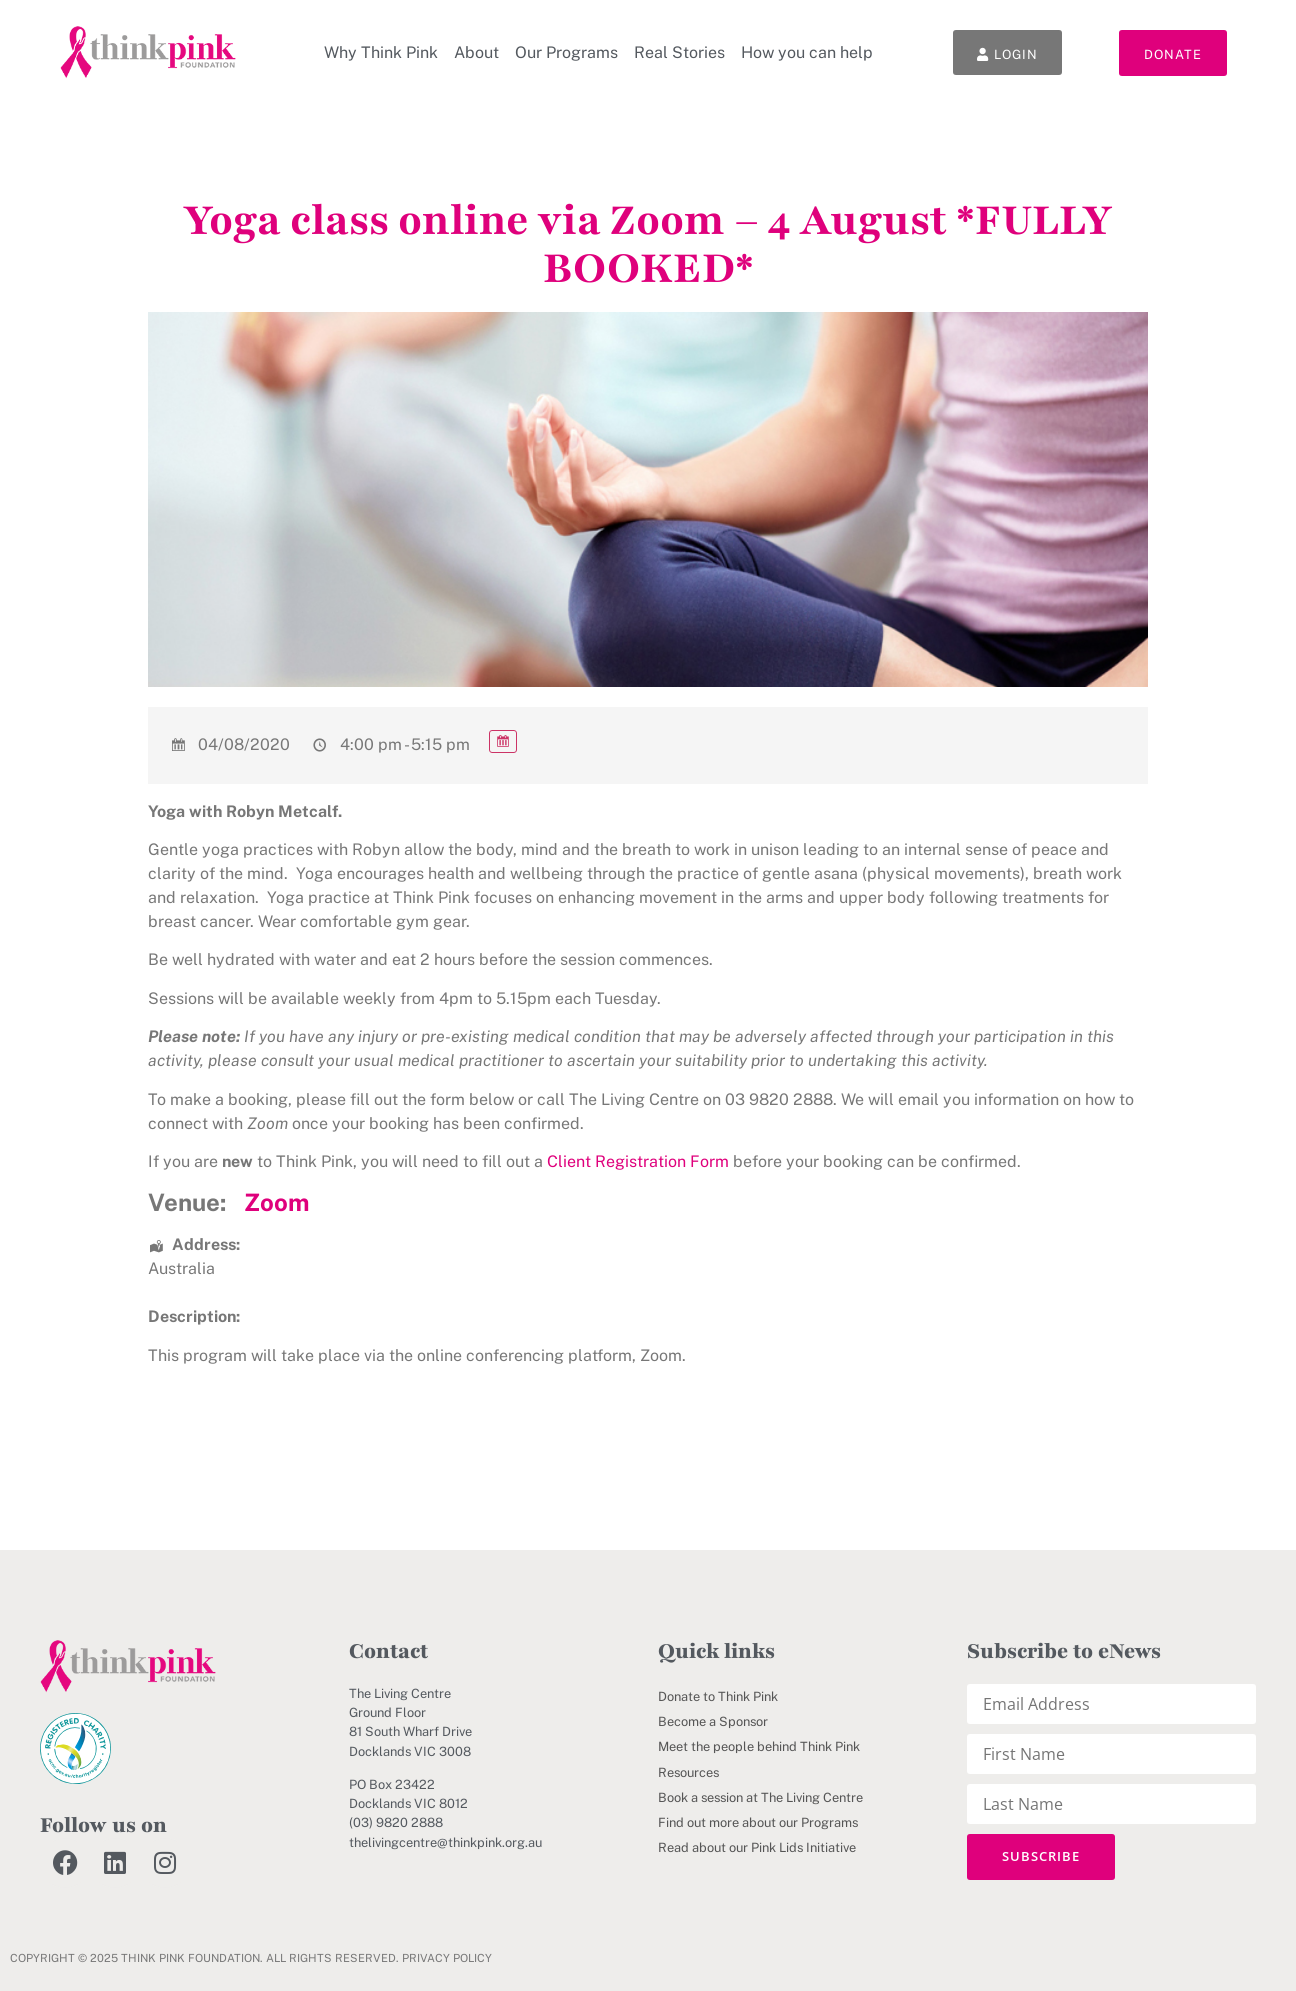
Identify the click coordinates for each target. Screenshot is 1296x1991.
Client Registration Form (638, 1161)
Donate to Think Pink (718, 1696)
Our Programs (565, 52)
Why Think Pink (380, 52)
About (475, 52)
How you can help (806, 52)
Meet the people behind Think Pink (759, 1746)
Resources (688, 1772)
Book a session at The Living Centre (760, 1797)
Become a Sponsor (713, 1721)
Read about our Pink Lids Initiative (757, 1847)
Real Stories (678, 52)
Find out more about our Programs (758, 1822)
